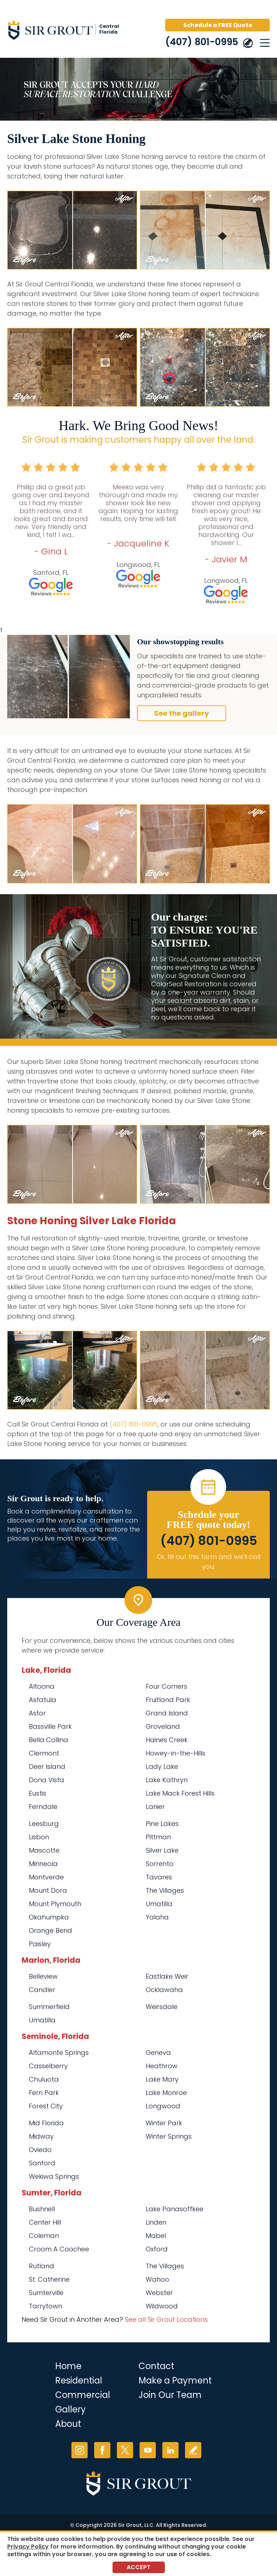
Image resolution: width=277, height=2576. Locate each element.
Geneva (158, 2052)
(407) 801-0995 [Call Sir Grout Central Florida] (201, 41)
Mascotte (44, 1850)
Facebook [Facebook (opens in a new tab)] (102, 2450)
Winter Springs (169, 2136)
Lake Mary (162, 2079)
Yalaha (157, 1917)
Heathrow (161, 2065)
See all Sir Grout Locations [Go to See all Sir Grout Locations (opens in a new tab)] (166, 2319)
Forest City (46, 2105)
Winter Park (164, 2122)
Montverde (46, 1877)
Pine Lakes (162, 1823)
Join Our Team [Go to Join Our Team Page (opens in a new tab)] (170, 2395)
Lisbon (39, 1836)
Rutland (41, 2265)
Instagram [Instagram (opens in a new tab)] (79, 2450)
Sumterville (46, 2292)
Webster (159, 2292)
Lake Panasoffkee (174, 2208)
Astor (37, 1713)
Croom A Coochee (59, 2249)
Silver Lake (162, 1850)
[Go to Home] (68, 31)
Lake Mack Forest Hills (180, 1793)
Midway (41, 2136)
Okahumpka (49, 1917)
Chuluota (44, 2079)
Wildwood (162, 2306)
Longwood (163, 2105)
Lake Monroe (166, 2092)
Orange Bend (50, 1930)
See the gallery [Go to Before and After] (181, 713)
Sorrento (159, 1863)
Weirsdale (161, 2006)
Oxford (157, 2249)
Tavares (159, 1877)
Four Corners (166, 1686)
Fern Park (44, 2092)
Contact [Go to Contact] (156, 2366)
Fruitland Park (168, 1699)
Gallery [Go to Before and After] (70, 2409)
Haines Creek (167, 1739)
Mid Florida (46, 2122)
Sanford (42, 2163)
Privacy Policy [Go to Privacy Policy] (28, 2546)
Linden (156, 2222)
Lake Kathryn (167, 1779)
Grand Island (167, 1713)
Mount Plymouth (55, 1903)
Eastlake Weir (167, 1976)
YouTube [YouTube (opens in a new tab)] (148, 2450)
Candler (42, 1989)
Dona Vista (46, 1779)
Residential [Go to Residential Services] (78, 2380)
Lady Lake (162, 1766)
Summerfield (49, 2006)
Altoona (41, 1686)
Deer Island (47, 1766)
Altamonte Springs (59, 2052)
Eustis (37, 1793)
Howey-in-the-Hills (175, 1753)
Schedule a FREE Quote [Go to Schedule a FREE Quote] (217, 25)
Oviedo (40, 2149)
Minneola (43, 1863)
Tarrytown (45, 2306)
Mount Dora (48, 1890)
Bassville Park (50, 1726)
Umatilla (159, 1903)
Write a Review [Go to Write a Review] (193, 2450)
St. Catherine (49, 2279)
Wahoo (157, 2279)
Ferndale (43, 1806)
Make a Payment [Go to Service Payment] (175, 2380)
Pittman (158, 1836)
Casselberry (48, 2065)
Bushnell (42, 2208)
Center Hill (45, 2222)
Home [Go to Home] (68, 2366)
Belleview (43, 1976)
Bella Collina (48, 1739)
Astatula (42, 1699)
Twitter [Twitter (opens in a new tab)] (125, 2450)
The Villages (165, 1890)
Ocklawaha (164, 1989)
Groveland (163, 1726)
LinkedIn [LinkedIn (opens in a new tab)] (170, 2450)
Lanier (155, 1806)
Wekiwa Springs (54, 2176)
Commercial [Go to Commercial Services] (82, 2395)
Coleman (44, 2235)
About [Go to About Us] (68, 2424)
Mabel (156, 2235)
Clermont (44, 1753)
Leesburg (44, 1823)
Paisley (40, 1943)
